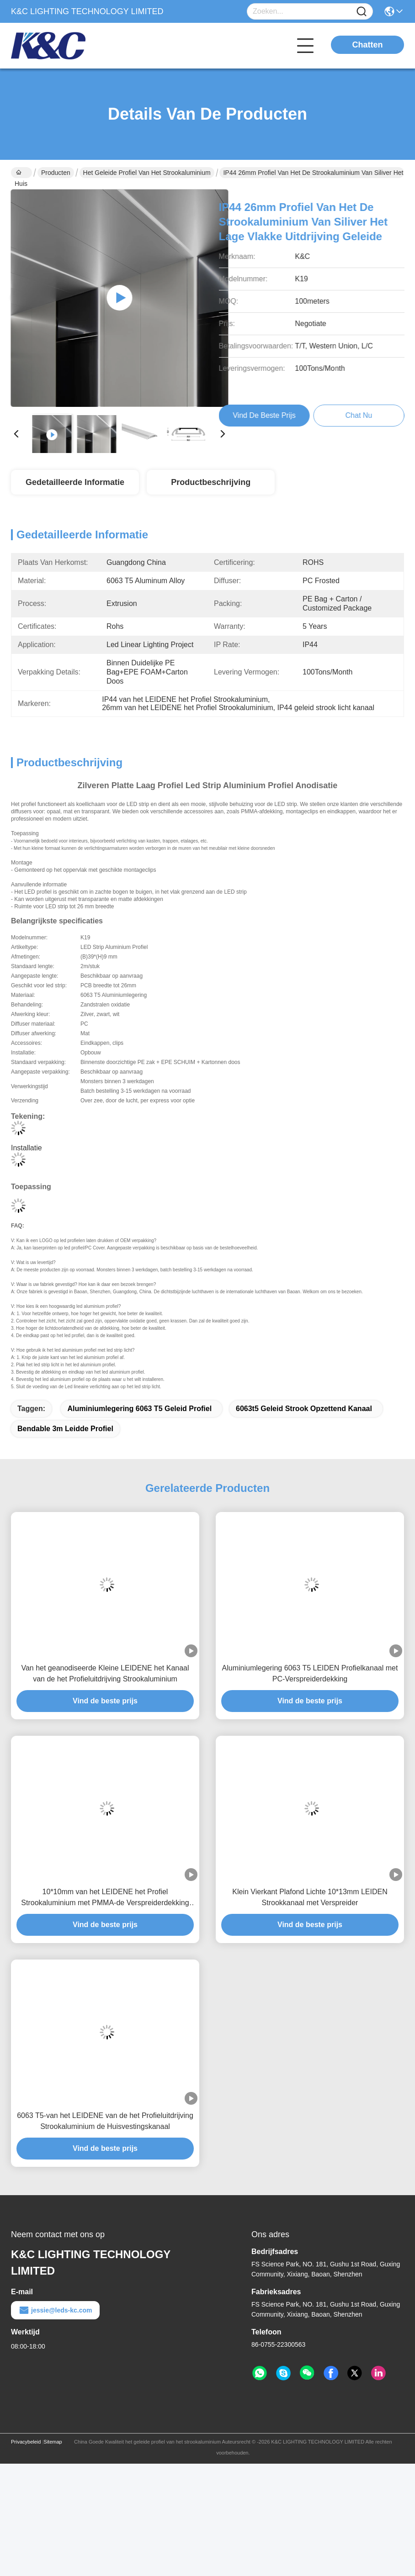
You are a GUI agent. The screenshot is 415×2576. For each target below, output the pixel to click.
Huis (21, 173)
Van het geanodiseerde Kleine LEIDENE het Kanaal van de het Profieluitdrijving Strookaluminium (105, 1673)
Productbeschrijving (210, 482)
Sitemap (52, 2441)
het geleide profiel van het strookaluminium (147, 172)
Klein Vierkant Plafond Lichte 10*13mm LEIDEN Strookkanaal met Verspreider (309, 1897)
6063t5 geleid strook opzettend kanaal (304, 1408)
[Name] (361, 11)
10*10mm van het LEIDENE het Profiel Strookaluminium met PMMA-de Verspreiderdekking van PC (105, 1898)
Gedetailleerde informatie (75, 482)
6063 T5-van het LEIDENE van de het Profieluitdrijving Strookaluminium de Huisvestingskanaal (105, 2121)
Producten (55, 172)
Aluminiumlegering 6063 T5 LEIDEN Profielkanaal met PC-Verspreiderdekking (310, 1673)
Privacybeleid (26, 2441)
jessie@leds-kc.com (55, 2310)
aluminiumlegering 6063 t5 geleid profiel (139, 1408)
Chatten (367, 44)
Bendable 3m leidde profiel (65, 1429)
